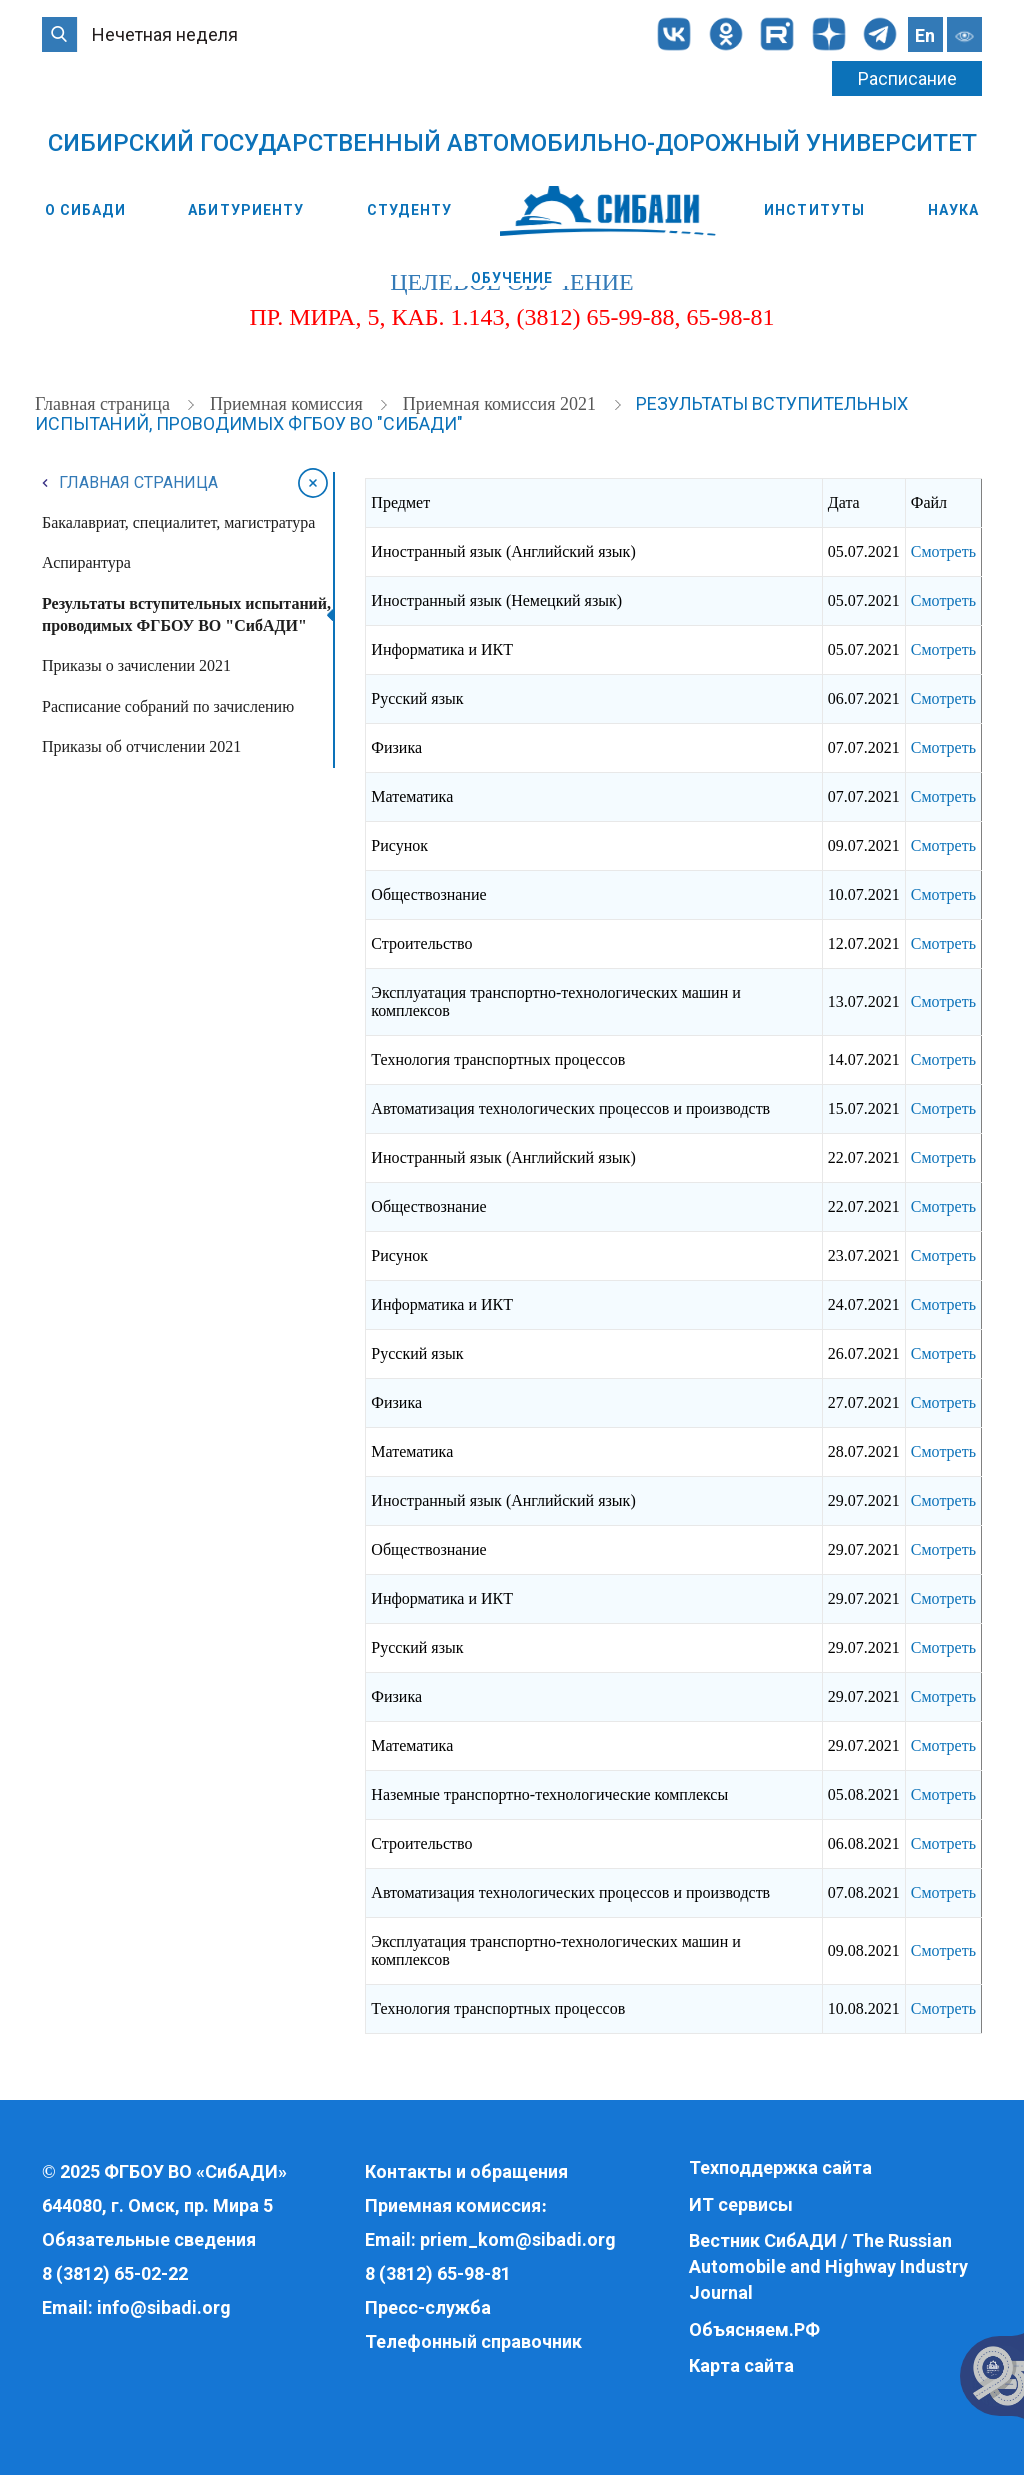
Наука (954, 210)
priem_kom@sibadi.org (518, 2239)
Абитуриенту (246, 210)
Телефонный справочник (473, 2341)
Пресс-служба (428, 2307)
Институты (814, 210)
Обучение (512, 278)
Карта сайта (741, 2365)
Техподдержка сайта (780, 2167)
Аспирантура (86, 562)
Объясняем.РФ (754, 2329)
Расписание (907, 78)
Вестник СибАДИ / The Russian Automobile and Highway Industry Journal (828, 2266)
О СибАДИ (85, 210)
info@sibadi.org (164, 2307)
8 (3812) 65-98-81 (438, 2273)
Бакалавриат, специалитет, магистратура (178, 522)
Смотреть (943, 551)
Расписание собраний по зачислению (168, 706)
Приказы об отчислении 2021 (141, 746)
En (925, 35)
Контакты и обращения (466, 2171)
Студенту (409, 210)
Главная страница (104, 404)
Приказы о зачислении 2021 (136, 665)
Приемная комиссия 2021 (502, 404)
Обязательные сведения (149, 2239)
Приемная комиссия (288, 404)
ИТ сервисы (741, 2204)
